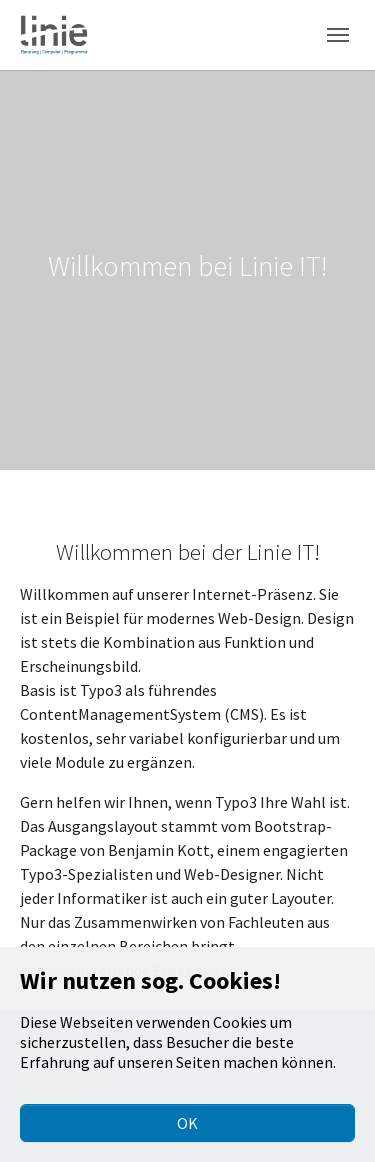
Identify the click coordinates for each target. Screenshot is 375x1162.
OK (187, 1123)
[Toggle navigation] (338, 35)
